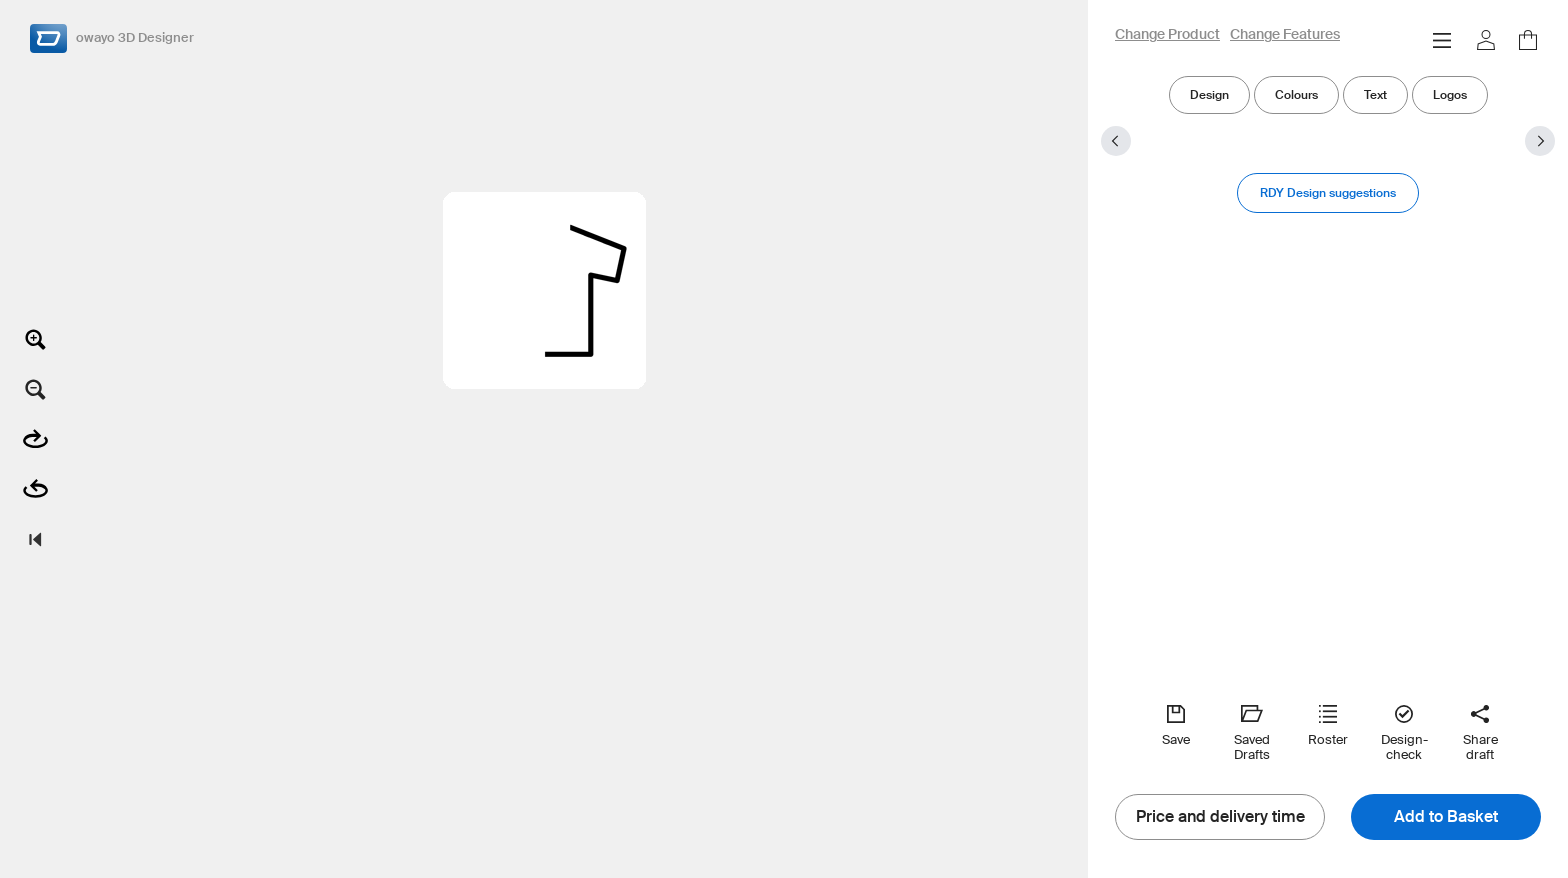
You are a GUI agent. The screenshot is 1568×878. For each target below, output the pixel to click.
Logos (1450, 94)
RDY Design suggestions (1328, 192)
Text (1375, 94)
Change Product (1167, 35)
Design (1209, 94)
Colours (1296, 94)
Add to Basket (1446, 817)
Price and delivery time (1220, 817)
